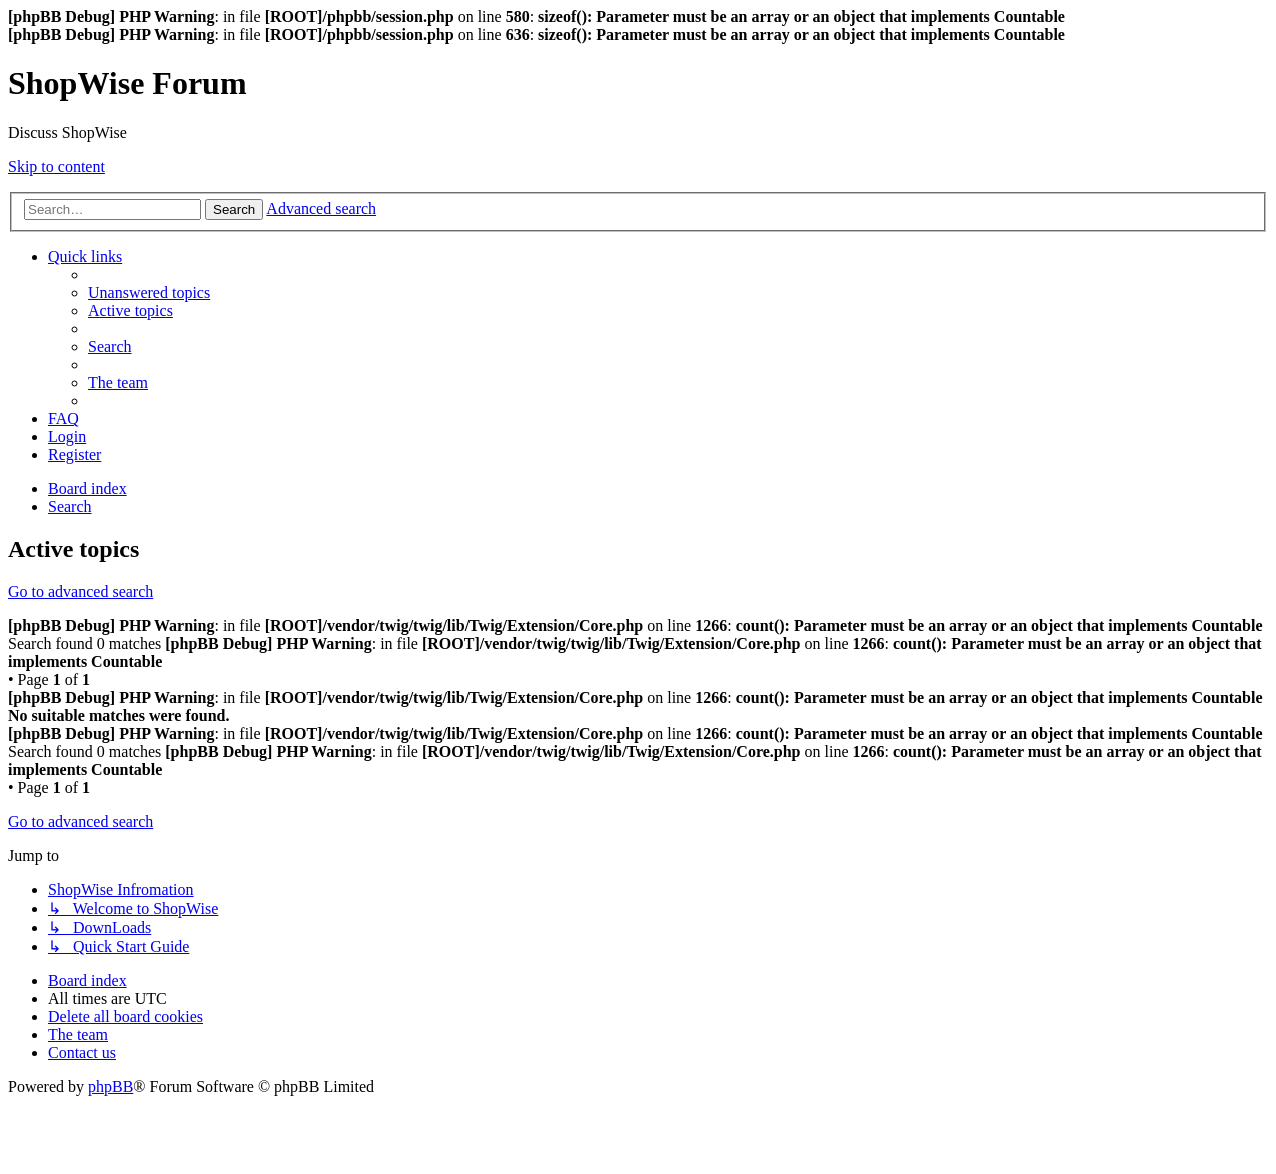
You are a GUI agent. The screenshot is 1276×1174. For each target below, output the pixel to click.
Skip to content (56, 166)
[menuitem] (149, 292)
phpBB (110, 1086)
